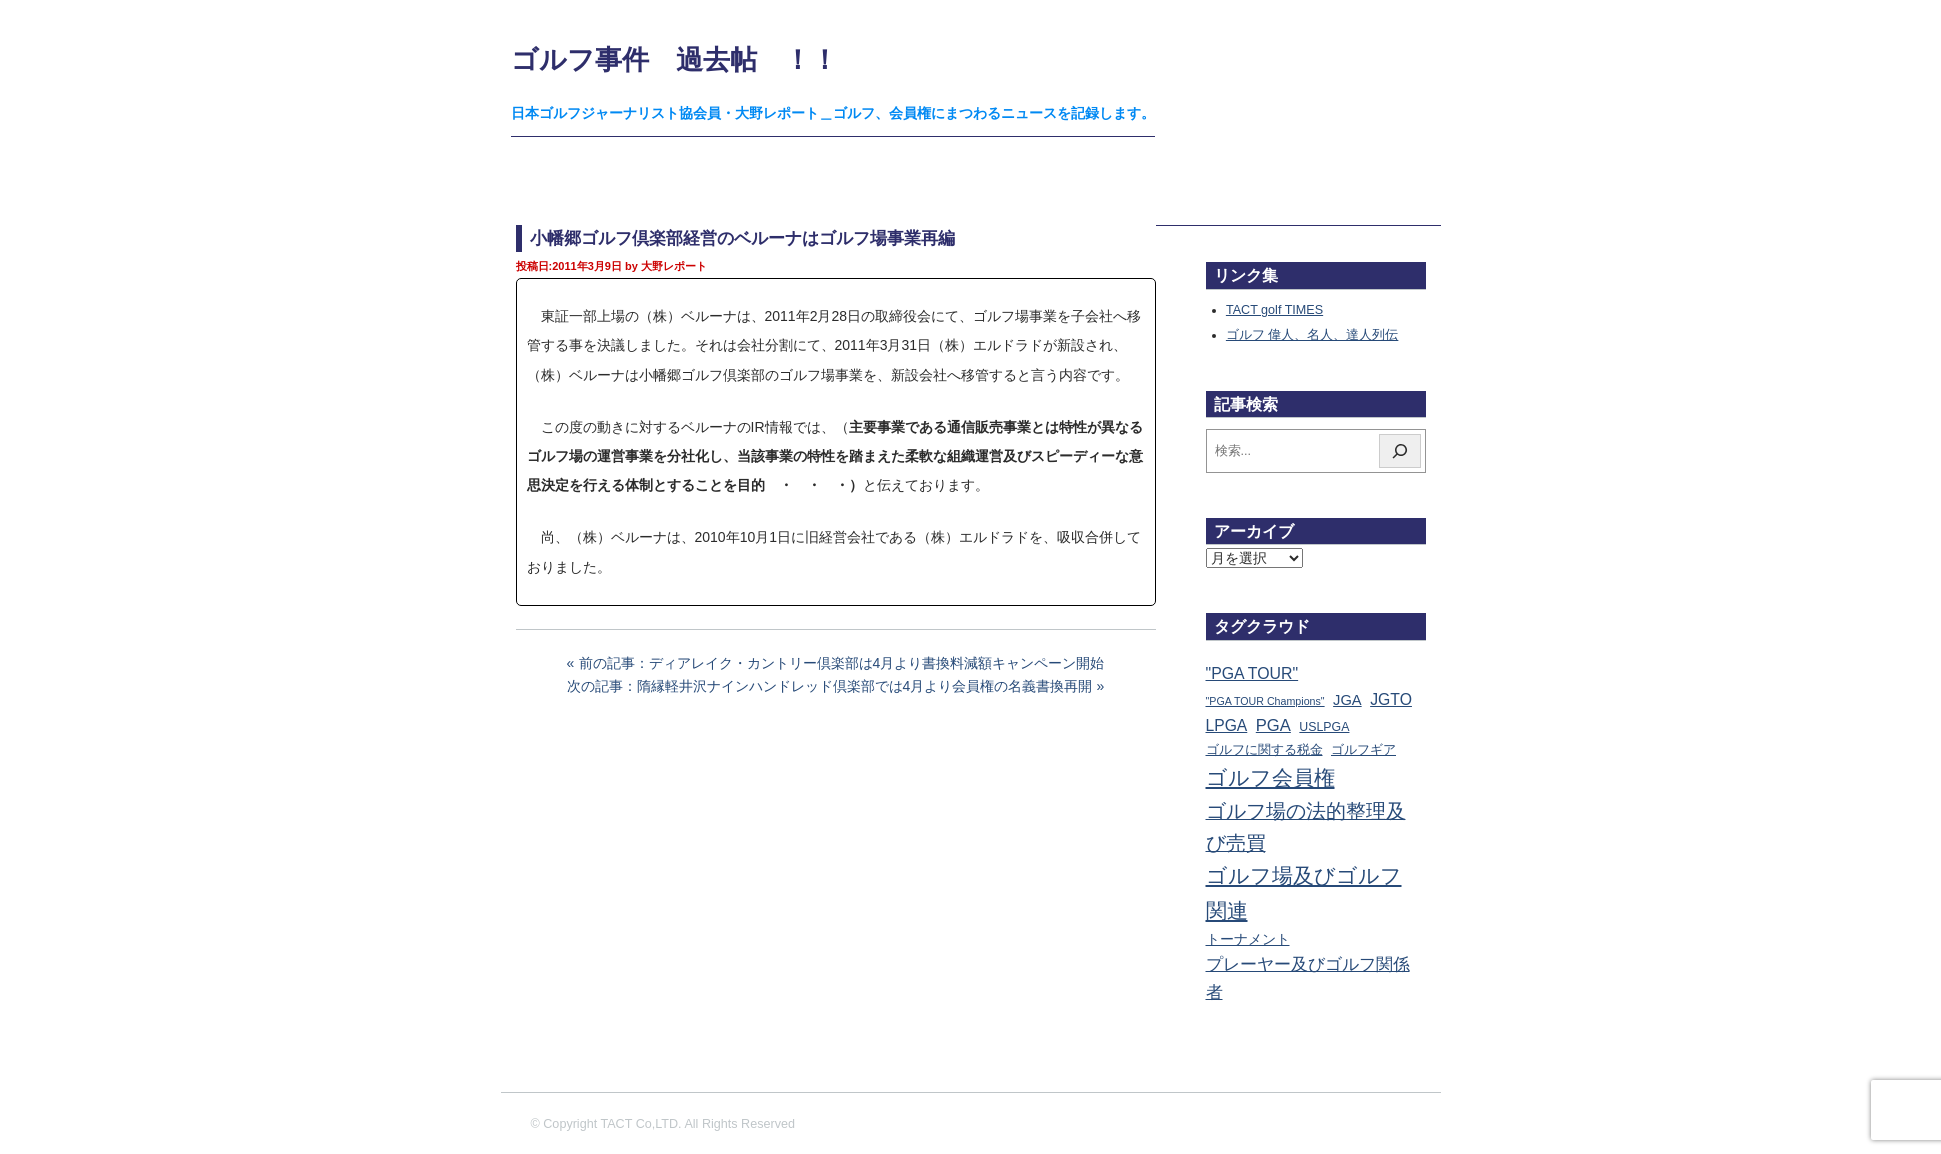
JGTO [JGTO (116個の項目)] (1391, 699)
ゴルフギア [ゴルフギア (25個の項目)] (1363, 750)
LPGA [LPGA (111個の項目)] (1227, 725)
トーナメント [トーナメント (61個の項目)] (1248, 939)
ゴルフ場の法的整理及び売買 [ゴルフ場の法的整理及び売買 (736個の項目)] (1306, 827)
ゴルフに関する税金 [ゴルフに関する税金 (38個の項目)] (1264, 749)
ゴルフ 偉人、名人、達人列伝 (1312, 335)
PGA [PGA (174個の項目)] (1273, 725)
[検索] (1400, 451)
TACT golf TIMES (1274, 310)
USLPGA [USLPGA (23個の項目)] (1324, 727)
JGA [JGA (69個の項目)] (1347, 700)
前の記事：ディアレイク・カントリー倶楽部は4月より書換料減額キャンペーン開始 (842, 663)
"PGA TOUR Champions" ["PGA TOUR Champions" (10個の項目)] (1265, 701)
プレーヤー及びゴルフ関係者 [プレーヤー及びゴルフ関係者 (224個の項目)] (1308, 978)
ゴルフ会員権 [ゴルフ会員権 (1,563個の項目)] (1270, 778)
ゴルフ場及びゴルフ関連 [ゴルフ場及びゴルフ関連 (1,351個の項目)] (1304, 892)
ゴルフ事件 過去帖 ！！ (674, 59)
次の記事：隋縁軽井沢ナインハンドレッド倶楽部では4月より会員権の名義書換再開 (830, 686)
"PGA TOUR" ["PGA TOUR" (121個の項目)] (1252, 673)
